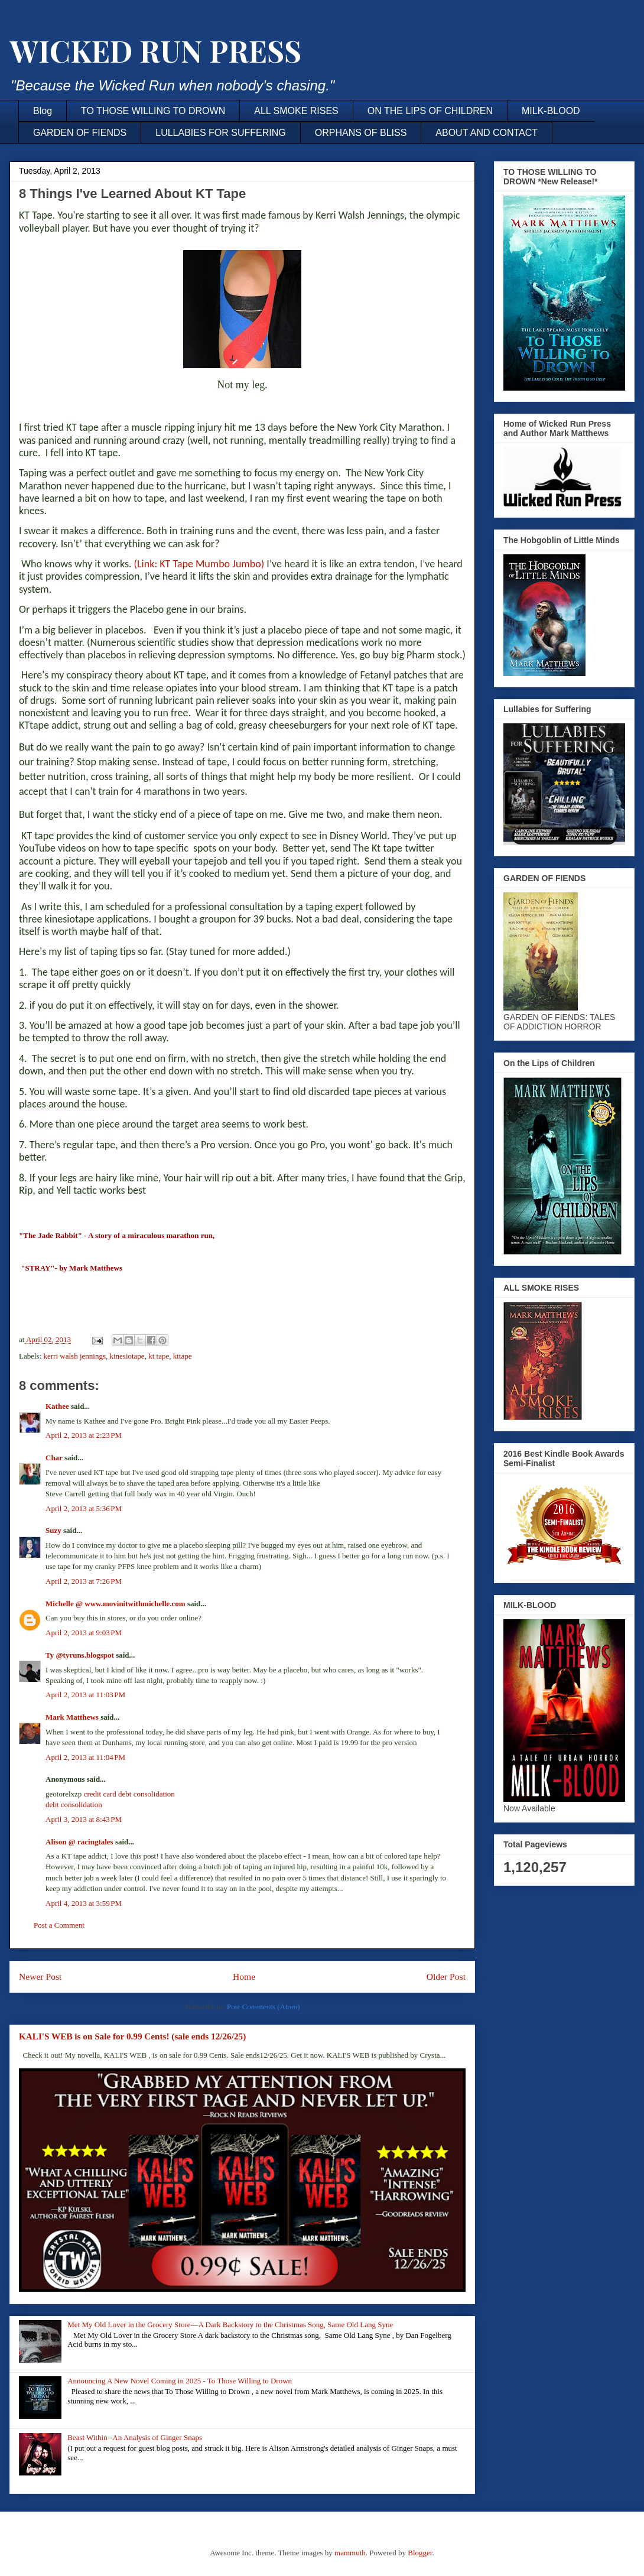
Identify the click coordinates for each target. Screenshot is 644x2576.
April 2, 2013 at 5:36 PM (83, 1508)
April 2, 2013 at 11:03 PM (85, 1694)
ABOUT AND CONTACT (486, 133)
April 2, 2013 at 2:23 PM (83, 1435)
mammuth (350, 2552)
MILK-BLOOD (551, 111)
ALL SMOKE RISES (296, 111)
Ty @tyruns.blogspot (79, 1655)
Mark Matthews (72, 1717)
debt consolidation (73, 1804)
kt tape (158, 1356)
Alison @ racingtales (79, 1841)
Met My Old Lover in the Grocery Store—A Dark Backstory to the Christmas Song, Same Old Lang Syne (230, 2324)
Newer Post (40, 1976)
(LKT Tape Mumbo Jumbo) (199, 563)
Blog (42, 111)
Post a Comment (59, 1925)
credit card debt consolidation (129, 1793)
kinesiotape (126, 1356)
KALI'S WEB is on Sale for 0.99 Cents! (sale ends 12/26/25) (132, 2036)
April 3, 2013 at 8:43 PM (83, 1819)
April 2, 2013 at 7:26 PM (83, 1581)
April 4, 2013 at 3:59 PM (83, 1903)
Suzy (53, 1530)
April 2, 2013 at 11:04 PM (85, 1757)
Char (54, 1457)
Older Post (446, 1976)
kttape (182, 1356)
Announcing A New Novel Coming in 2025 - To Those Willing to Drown (179, 2380)
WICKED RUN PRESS (155, 50)
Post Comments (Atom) (263, 2006)
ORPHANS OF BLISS (361, 133)
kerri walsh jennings (75, 1356)
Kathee (57, 1406)
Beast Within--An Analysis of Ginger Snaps (134, 2437)
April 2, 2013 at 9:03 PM (83, 1632)
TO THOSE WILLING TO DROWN (153, 111)
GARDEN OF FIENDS (79, 133)
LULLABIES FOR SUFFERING (220, 133)
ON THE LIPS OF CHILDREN (430, 111)
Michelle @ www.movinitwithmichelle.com (115, 1603)
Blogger (420, 2552)
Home (244, 1976)
